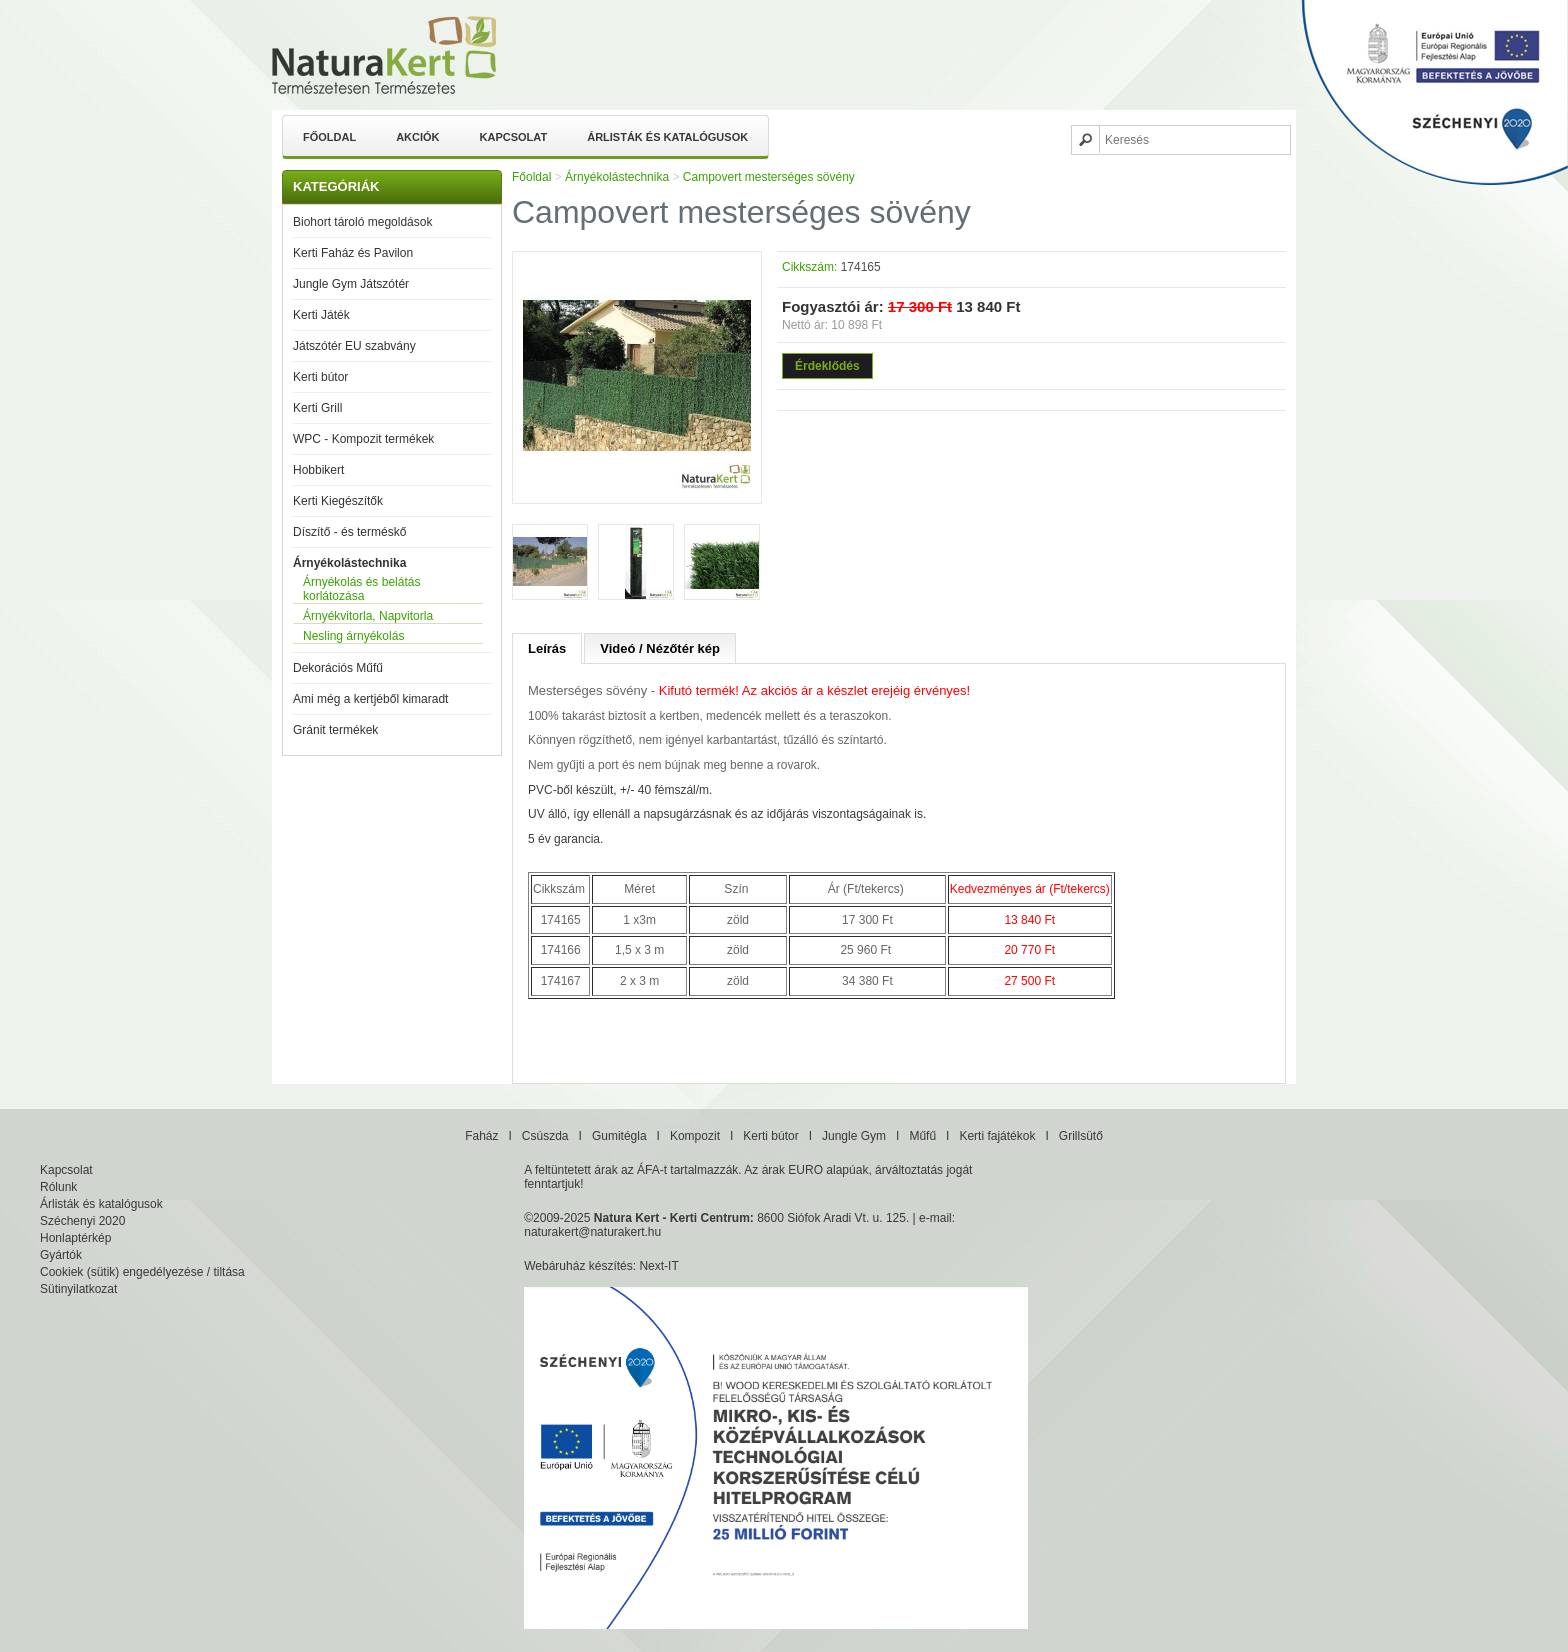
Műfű (922, 1136)
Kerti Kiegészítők (338, 501)
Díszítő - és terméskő (349, 532)
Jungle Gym (854, 1136)
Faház (481, 1136)
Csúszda (545, 1136)
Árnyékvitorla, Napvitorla (368, 616)
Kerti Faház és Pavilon (353, 253)
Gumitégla (619, 1136)
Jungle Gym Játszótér (351, 284)
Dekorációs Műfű (338, 668)
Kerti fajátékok (997, 1136)
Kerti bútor (320, 377)
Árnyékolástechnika (349, 563)
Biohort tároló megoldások (362, 222)
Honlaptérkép (75, 1238)
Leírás (547, 648)
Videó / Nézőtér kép (660, 648)
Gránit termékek (335, 730)
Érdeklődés (827, 366)
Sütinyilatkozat (78, 1289)
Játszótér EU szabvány (354, 346)
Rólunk (58, 1187)
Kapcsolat (514, 137)
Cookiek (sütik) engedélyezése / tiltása (142, 1272)
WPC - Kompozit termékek (363, 439)
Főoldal (329, 137)
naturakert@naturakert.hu (592, 1232)
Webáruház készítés (578, 1266)
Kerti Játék (321, 315)
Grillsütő (1081, 1136)
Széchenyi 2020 (82, 1221)
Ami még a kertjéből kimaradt (370, 699)
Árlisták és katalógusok (667, 137)
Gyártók (61, 1255)
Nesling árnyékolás (353, 636)
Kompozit (695, 1136)
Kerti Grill (317, 408)
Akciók (417, 137)
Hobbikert (318, 470)
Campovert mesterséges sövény (769, 177)
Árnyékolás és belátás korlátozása (361, 589)
